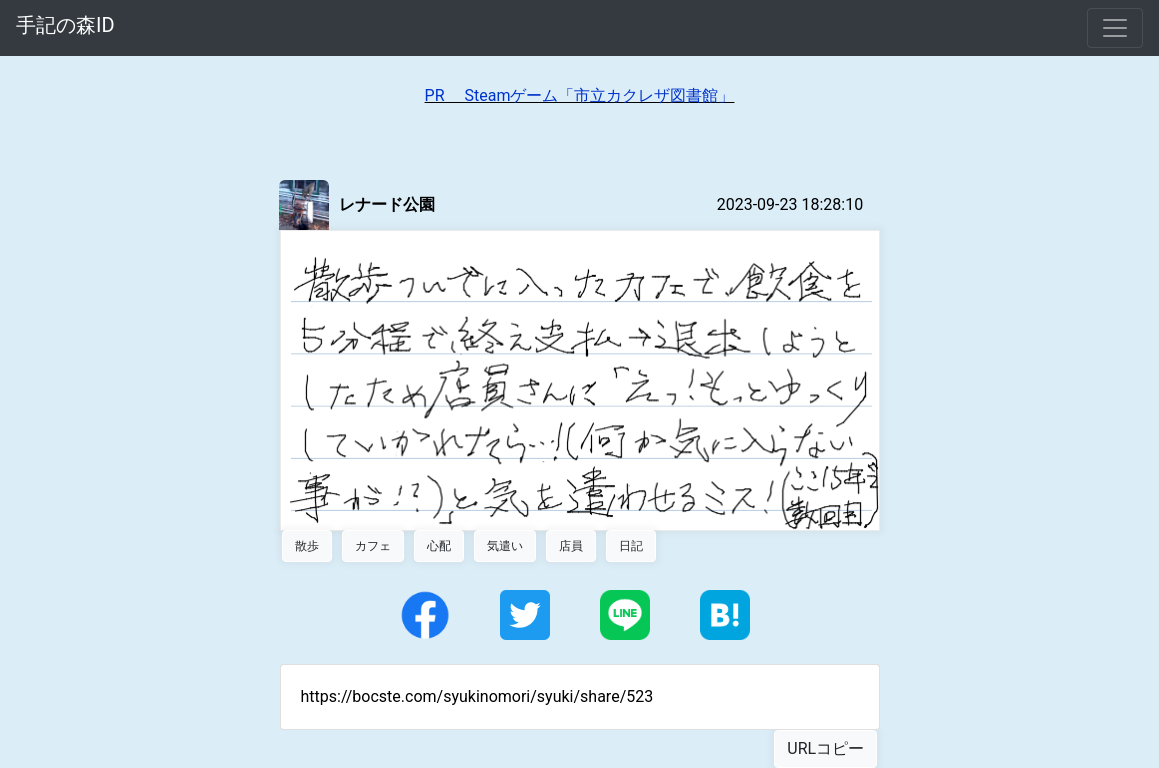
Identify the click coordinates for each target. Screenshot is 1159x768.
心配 (439, 546)
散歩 (307, 546)
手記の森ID (65, 25)
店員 (571, 546)
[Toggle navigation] (1115, 28)
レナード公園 (387, 204)
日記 (631, 546)
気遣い (505, 546)
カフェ (373, 546)
